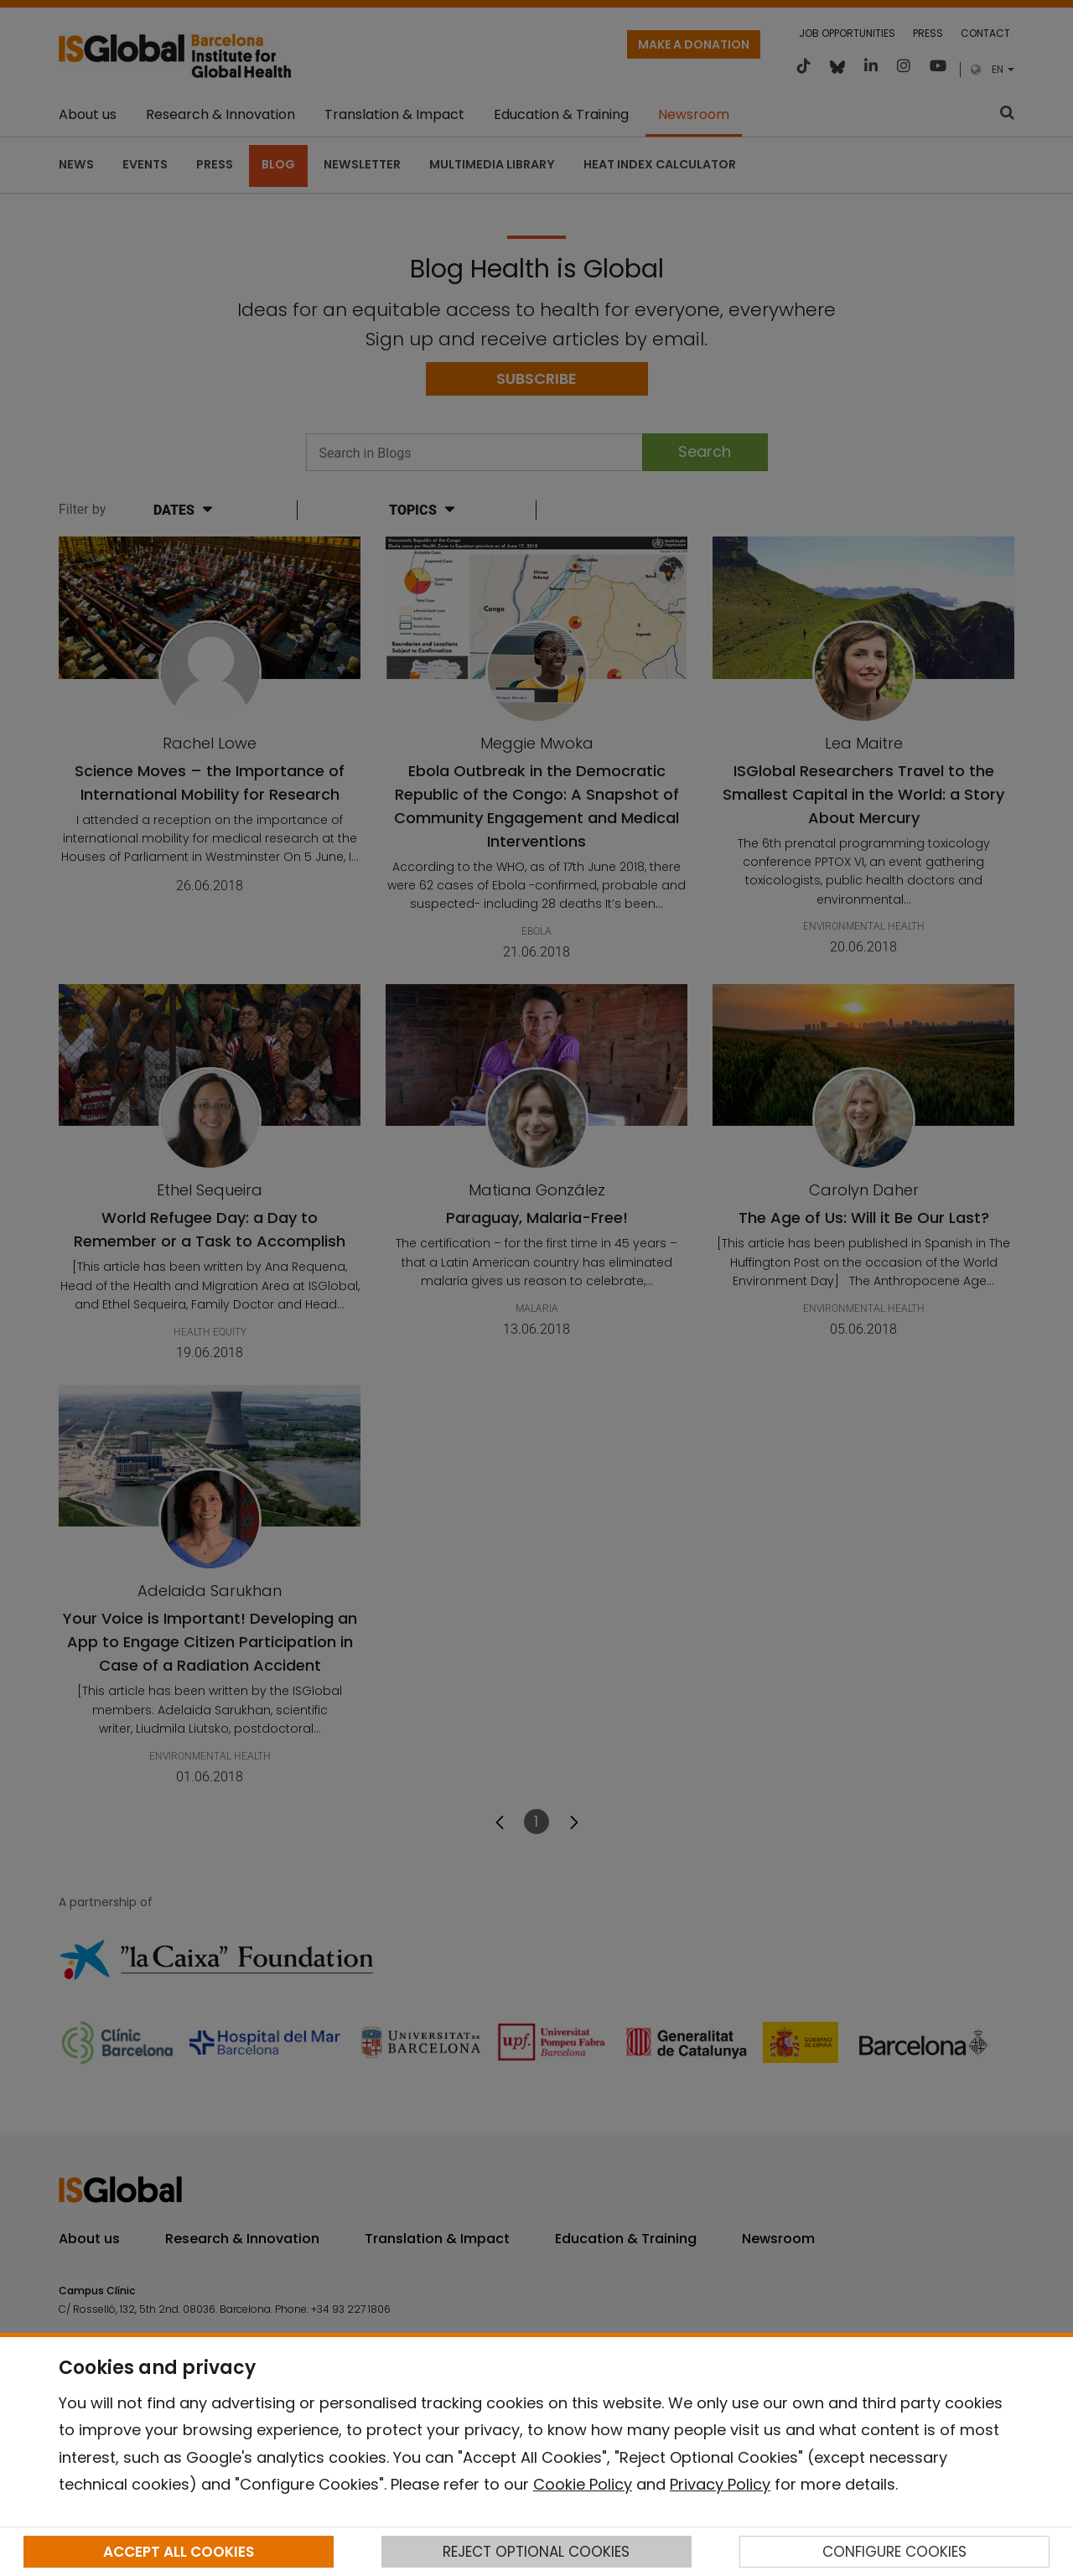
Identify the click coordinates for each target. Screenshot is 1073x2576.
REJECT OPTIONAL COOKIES (536, 2552)
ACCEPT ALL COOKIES (178, 2552)
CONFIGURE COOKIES (894, 2552)
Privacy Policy (720, 2484)
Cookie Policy (582, 2484)
